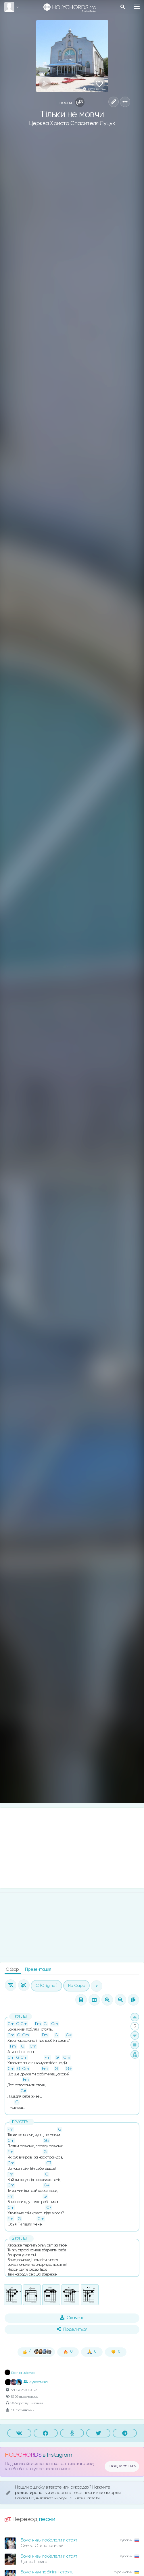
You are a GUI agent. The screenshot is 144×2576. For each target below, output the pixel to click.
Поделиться (72, 2329)
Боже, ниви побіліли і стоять (47, 2572)
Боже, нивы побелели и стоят (49, 2540)
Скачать (72, 2317)
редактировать (31, 2493)
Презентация (38, 1969)
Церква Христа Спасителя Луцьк (72, 123)
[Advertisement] (72, 1848)
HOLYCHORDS (23, 2455)
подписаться (123, 2466)
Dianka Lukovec (20, 2373)
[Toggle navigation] (136, 6)
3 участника (35, 2382)
